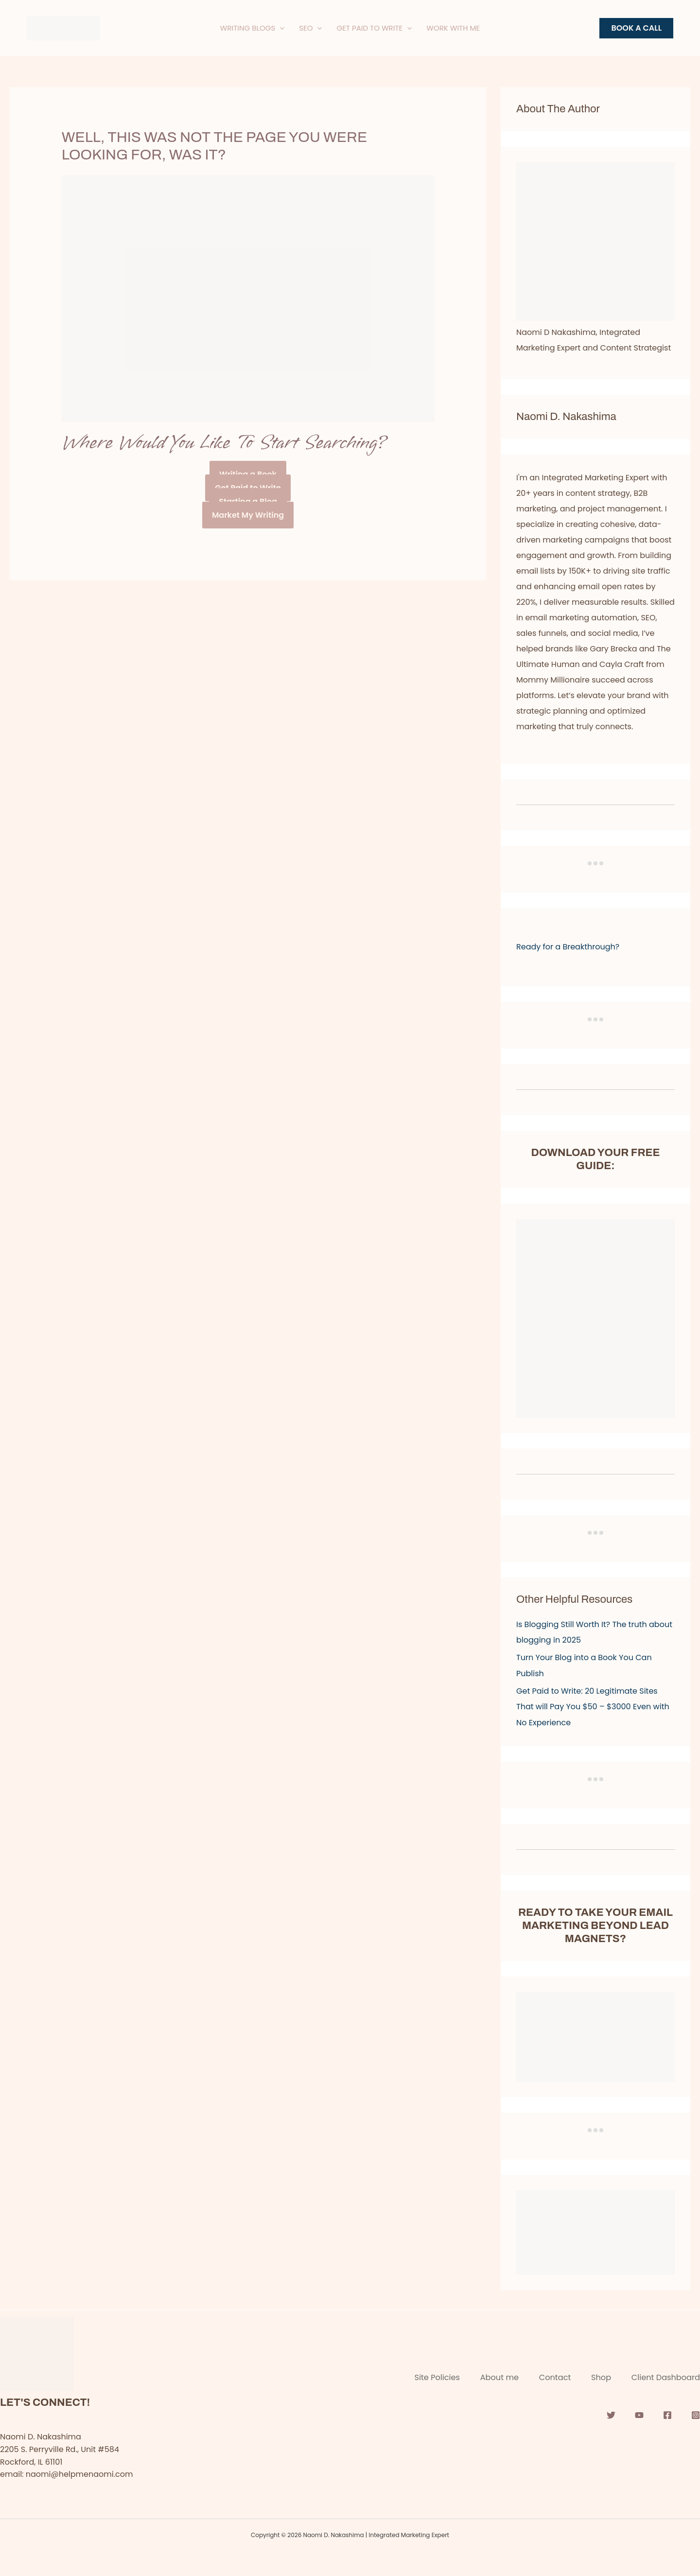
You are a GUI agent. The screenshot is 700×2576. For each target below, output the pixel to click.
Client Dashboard (666, 2375)
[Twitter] (611, 2412)
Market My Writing (248, 515)
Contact (547, 2375)
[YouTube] (639, 2412)
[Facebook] (667, 2412)
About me (489, 2375)
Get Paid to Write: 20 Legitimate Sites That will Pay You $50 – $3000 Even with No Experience (592, 1705)
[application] (279, 28)
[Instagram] (695, 2412)
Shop (598, 2375)
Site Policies (422, 2375)
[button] (636, 28)
